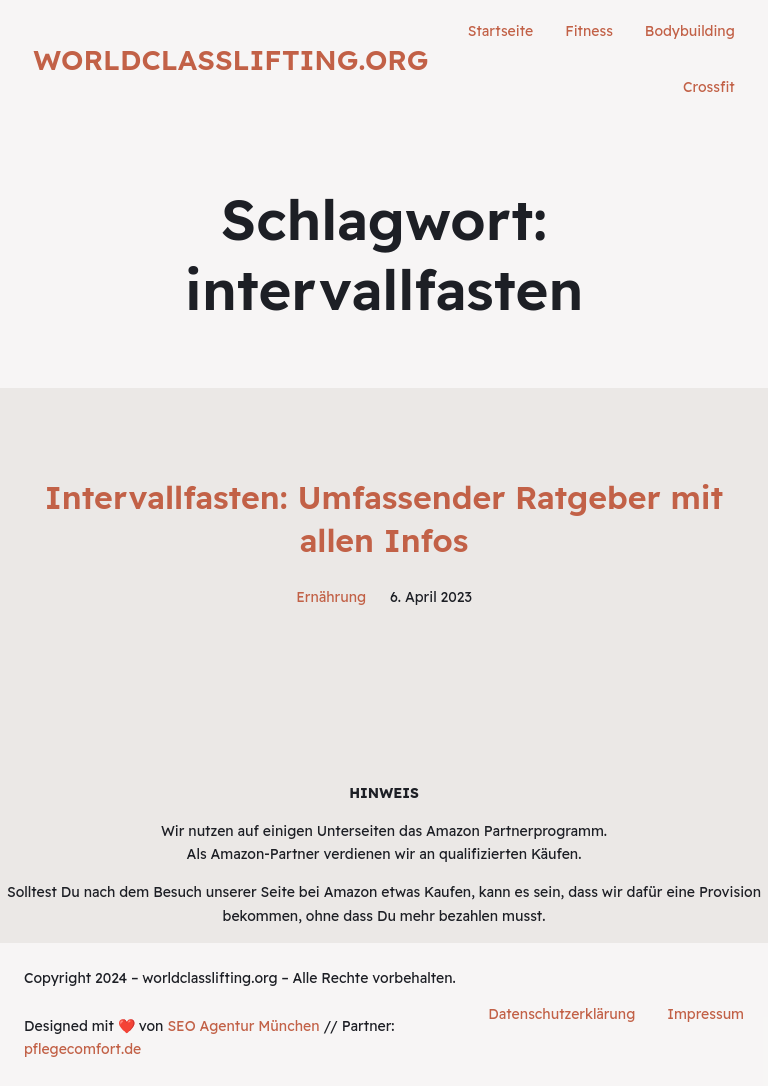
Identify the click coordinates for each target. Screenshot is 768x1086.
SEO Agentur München (243, 1026)
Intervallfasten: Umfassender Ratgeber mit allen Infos (384, 518)
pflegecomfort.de (82, 1049)
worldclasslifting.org (230, 59)
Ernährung (331, 597)
